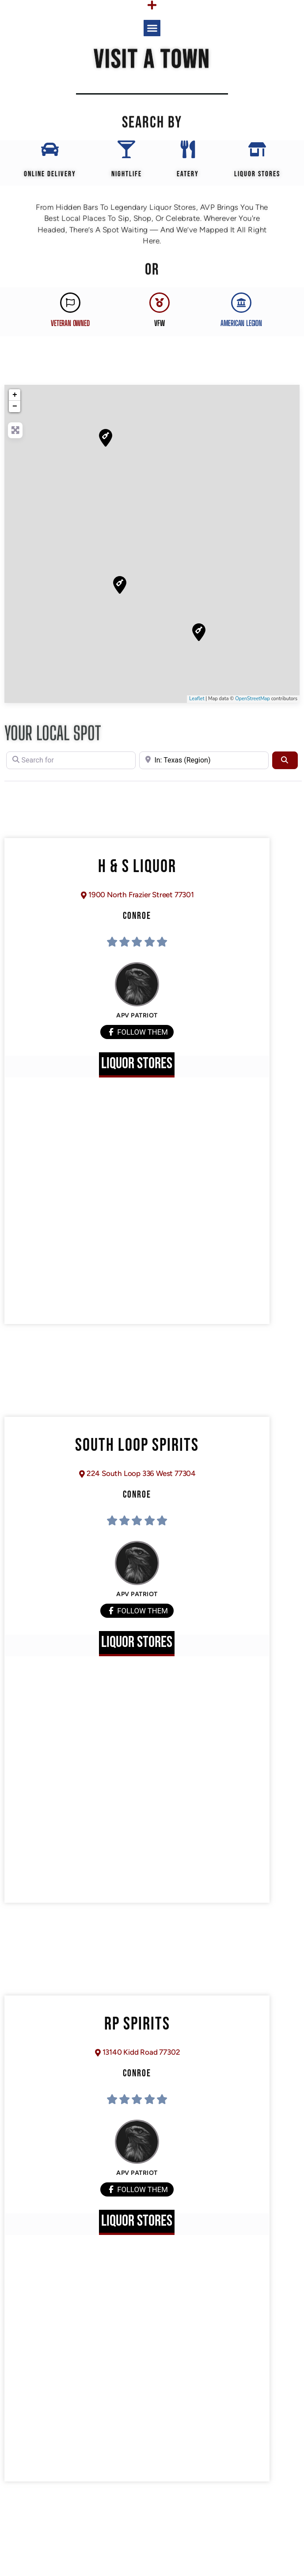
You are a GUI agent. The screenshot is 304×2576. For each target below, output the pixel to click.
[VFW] (159, 302)
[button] (152, 28)
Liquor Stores (257, 174)
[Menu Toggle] (152, 5)
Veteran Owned (70, 323)
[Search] (285, 760)
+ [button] (14, 395)
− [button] (14, 406)
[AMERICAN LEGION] (241, 302)
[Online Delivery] (50, 149)
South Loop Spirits (137, 1445)
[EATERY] (188, 149)
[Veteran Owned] (70, 302)
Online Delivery (50, 174)
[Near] (204, 760)
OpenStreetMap (252, 698)
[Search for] (71, 760)
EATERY (188, 174)
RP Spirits (137, 2024)
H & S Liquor (137, 866)
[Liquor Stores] (257, 149)
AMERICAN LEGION (241, 323)
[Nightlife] (126, 149)
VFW (159, 323)
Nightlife (126, 174)
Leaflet (196, 698)
